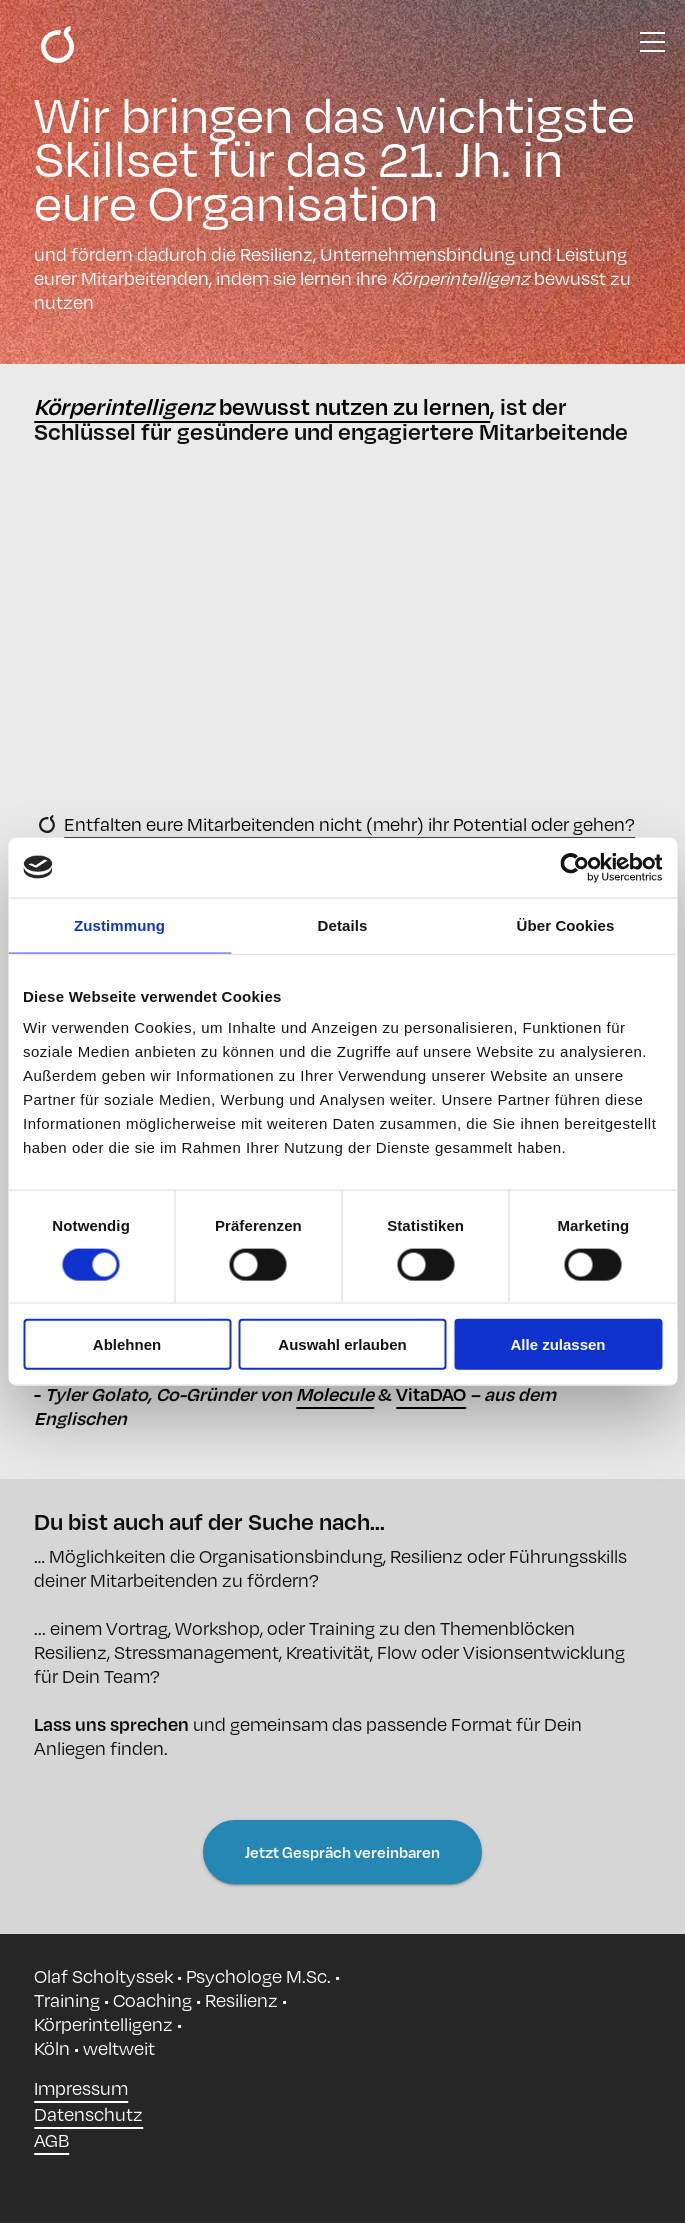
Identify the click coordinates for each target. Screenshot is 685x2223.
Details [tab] (343, 924)
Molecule (335, 1393)
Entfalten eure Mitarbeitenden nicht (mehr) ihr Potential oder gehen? (349, 823)
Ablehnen (127, 1344)
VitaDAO (431, 1393)
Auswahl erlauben (342, 1344)
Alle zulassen (557, 1344)
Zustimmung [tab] (119, 924)
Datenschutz (88, 2113)
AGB (51, 2139)
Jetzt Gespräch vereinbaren (342, 1852)
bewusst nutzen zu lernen (262, 406)
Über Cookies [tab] (566, 924)
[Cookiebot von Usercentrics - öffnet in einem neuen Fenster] (574, 867)
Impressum (81, 2087)
